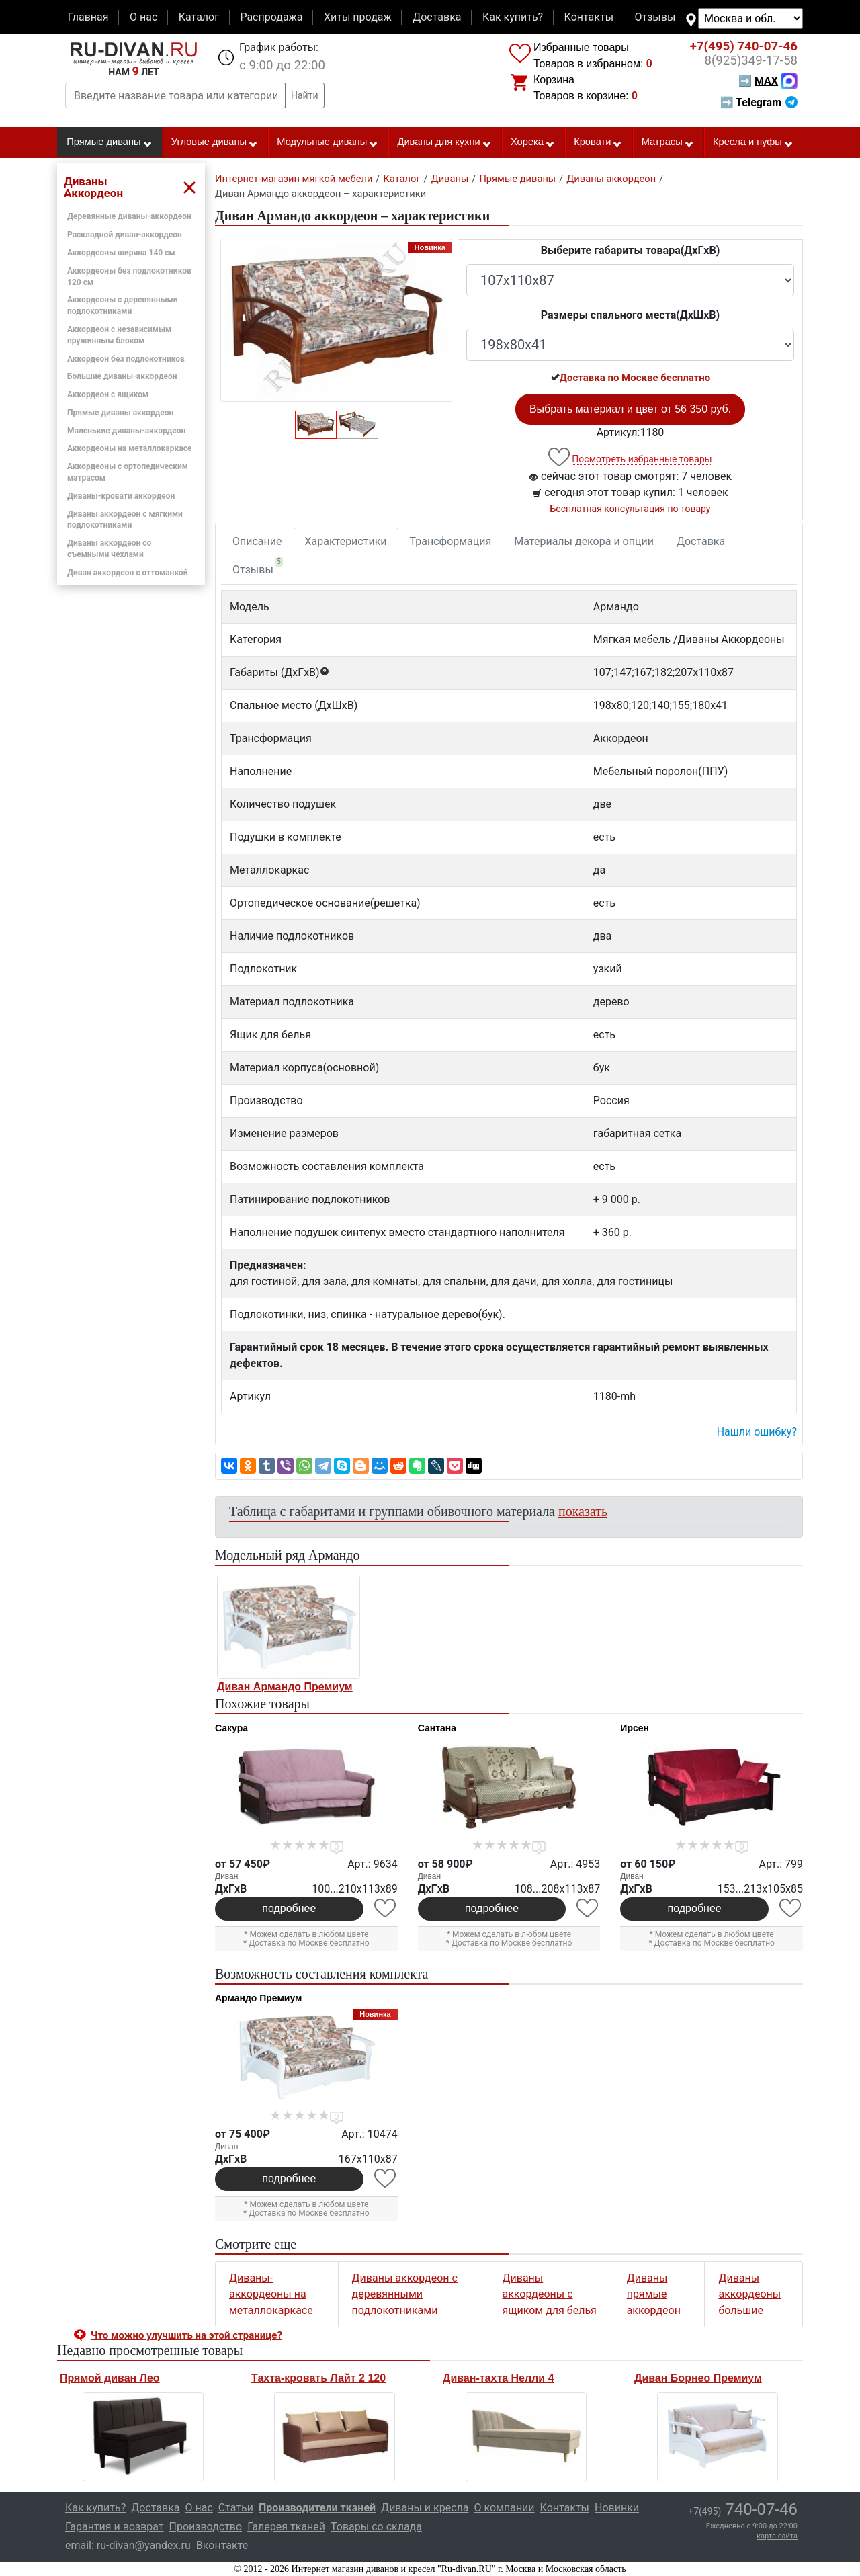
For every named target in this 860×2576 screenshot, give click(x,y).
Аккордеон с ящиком (107, 394)
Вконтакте (222, 2545)
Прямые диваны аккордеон (120, 412)
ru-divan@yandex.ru (144, 2545)
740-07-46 (744, 46)
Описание (257, 541)
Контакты (588, 17)
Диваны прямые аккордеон (654, 2294)
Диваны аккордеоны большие (749, 2294)
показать (582, 1511)
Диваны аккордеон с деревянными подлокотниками (405, 2294)
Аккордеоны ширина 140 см (121, 252)
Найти (304, 95)
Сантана (437, 1727)
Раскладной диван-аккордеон (124, 234)
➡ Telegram (759, 102)
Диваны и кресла (424, 2507)
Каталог (199, 17)
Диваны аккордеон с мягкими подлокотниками (125, 519)
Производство (206, 2526)
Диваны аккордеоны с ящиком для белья (549, 2294)
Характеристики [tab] (346, 541)
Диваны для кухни (445, 142)
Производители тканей (317, 2507)
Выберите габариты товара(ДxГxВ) (630, 250)
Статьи (235, 2507)
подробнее (289, 1908)
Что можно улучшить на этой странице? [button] (186, 2335)
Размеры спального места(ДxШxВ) (630, 314)
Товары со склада (376, 2526)
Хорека (533, 142)
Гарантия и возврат (114, 2526)
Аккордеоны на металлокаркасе (129, 448)
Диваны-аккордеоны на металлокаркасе (271, 2294)
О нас (143, 17)
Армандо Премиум (258, 1998)
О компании (504, 2507)
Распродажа (271, 17)
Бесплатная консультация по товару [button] (630, 508)
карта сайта (777, 2536)
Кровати (598, 142)
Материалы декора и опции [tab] (584, 541)
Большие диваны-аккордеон (122, 376)
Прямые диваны (109, 142)
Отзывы (655, 17)
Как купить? (512, 17)
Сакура (231, 1727)
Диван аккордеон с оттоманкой (127, 572)
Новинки (617, 2507)
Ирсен (634, 1727)
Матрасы (668, 142)
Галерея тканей (286, 2526)
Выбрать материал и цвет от (630, 409)
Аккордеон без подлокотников (126, 359)
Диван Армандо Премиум (285, 1686)
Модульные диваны (327, 142)
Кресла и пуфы (753, 142)
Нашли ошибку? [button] (757, 1431)
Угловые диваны (214, 142)
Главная (88, 17)
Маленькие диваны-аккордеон (126, 430)
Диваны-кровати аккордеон (121, 496)
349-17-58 (751, 60)
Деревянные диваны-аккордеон (129, 216)
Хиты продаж (358, 17)
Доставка (437, 17)
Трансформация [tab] (451, 541)
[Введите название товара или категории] (175, 95)
